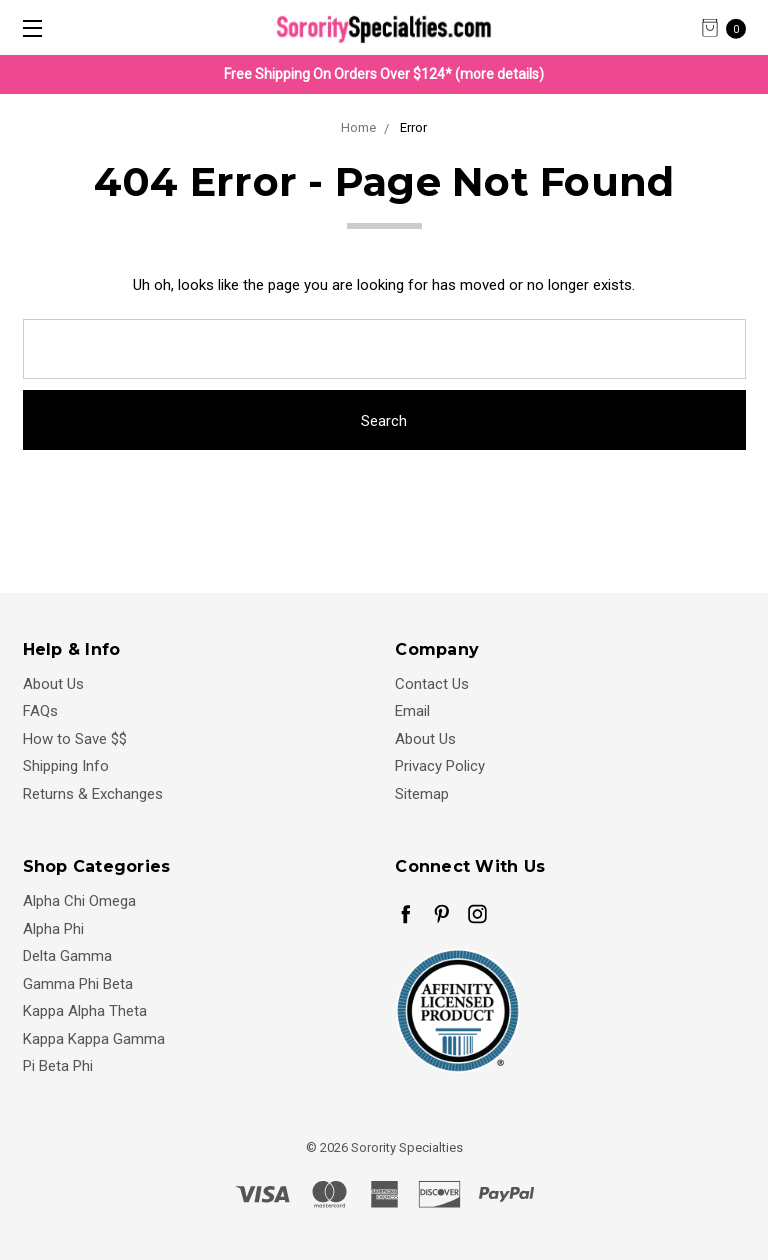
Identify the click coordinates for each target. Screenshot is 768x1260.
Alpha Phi (53, 929)
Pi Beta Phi (58, 1066)
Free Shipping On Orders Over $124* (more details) (384, 74)
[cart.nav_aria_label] (729, 27)
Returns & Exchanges (93, 794)
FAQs (40, 711)
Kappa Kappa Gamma (94, 1039)
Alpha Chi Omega (79, 901)
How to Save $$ (75, 739)
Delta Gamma (67, 956)
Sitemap (422, 794)
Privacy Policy (440, 766)
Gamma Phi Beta (78, 984)
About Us (53, 684)
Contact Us (432, 684)
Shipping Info (66, 766)
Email (412, 711)
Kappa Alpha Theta (85, 1011)
